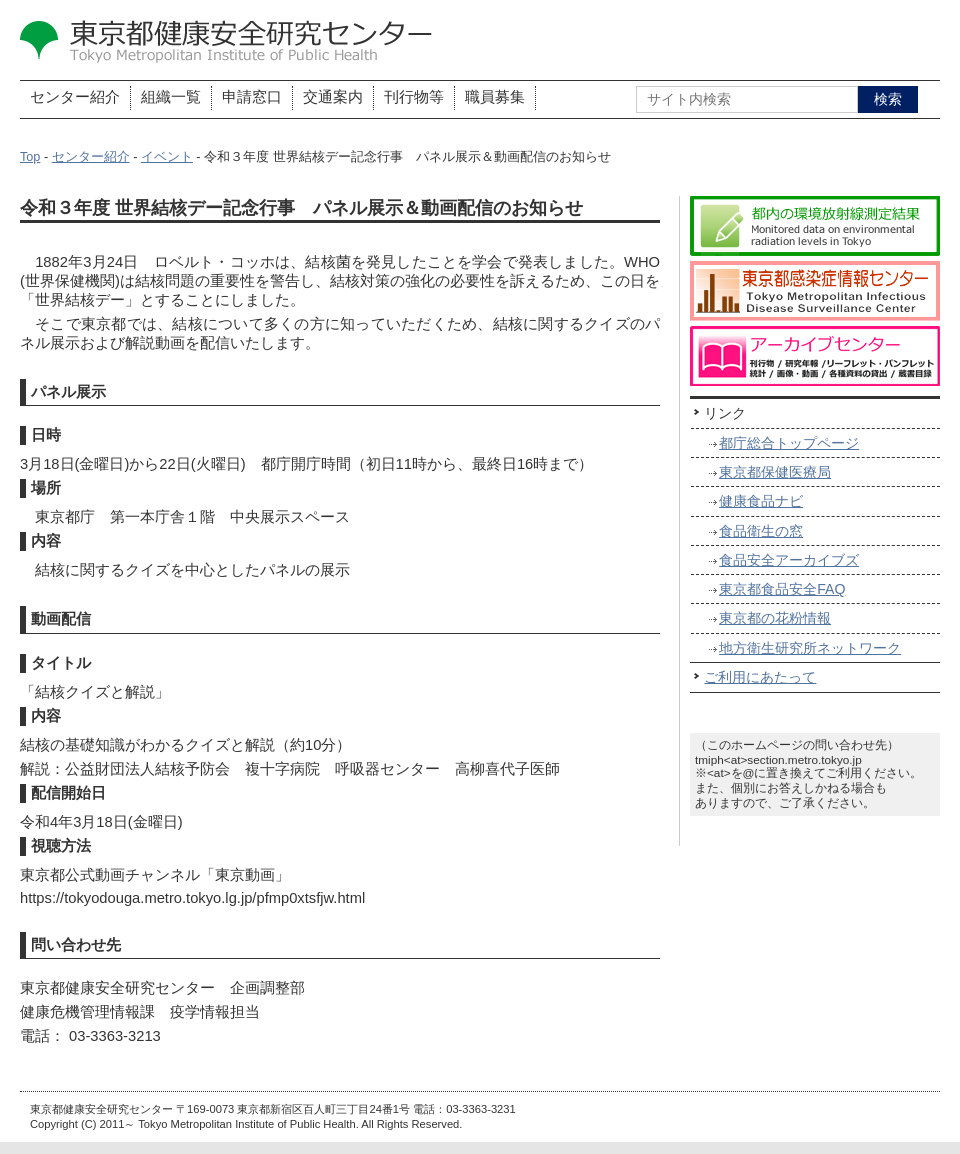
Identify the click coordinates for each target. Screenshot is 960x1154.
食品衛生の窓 (761, 531)
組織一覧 (171, 97)
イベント (167, 157)
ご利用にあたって (760, 677)
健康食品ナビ (761, 501)
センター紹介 (75, 97)
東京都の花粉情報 (775, 618)
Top (30, 157)
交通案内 (333, 97)
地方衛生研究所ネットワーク (810, 648)
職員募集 (495, 97)
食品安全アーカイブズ (789, 560)
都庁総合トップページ (789, 443)
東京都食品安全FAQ (782, 589)
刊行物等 (414, 97)
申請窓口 (252, 97)
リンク (725, 413)
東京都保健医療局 (775, 472)
